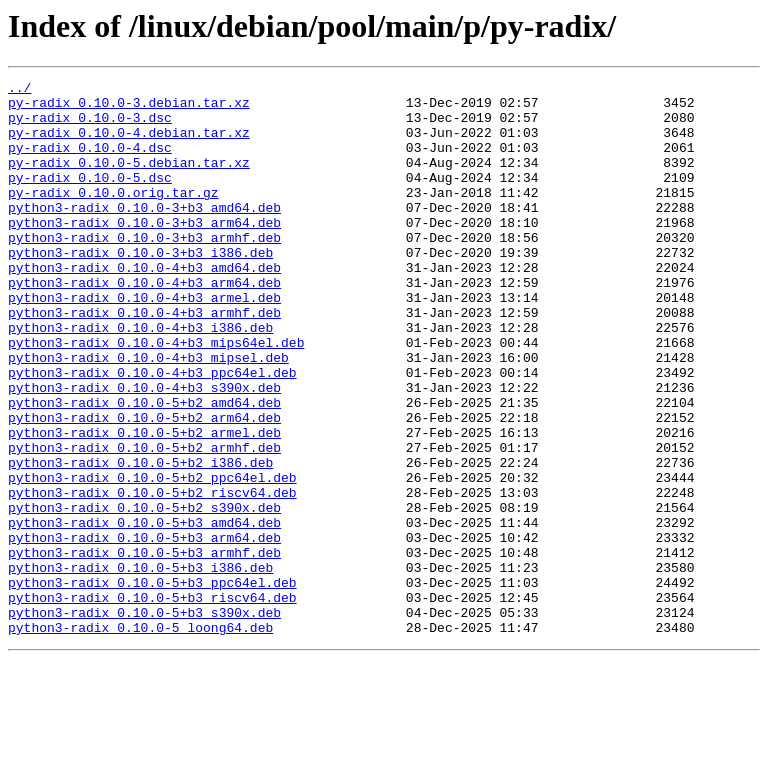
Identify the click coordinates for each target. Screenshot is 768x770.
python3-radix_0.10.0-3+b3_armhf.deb (144, 270)
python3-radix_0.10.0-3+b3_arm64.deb (144, 252)
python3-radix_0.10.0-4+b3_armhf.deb (144, 360)
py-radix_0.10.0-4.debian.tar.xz (129, 144)
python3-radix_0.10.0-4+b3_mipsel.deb (148, 414)
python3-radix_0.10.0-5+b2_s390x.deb (144, 594)
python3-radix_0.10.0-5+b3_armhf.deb (144, 648)
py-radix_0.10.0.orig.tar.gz (113, 216)
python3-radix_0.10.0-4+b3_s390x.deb (144, 450)
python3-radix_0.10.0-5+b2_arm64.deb (144, 486)
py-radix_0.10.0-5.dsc (90, 198)
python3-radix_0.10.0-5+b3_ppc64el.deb (152, 684)
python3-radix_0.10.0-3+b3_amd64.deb (144, 234)
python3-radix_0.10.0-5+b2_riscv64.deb (152, 576)
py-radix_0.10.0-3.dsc (90, 126)
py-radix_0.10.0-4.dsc (90, 162)
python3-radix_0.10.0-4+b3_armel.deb (144, 342)
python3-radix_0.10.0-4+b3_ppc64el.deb (152, 432)
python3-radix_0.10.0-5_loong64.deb (140, 738)
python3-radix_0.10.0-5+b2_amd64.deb (144, 468)
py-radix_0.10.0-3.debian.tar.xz (129, 108)
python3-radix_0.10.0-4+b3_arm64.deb (144, 324)
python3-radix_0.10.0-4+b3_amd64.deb (144, 306)
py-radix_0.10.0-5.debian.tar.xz (129, 180)
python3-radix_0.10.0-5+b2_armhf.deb (144, 522)
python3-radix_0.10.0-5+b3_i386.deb (140, 666)
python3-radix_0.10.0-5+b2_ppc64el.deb (152, 558)
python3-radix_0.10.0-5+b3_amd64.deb (144, 612)
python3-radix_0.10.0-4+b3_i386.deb (140, 378)
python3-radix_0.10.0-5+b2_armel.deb (144, 504)
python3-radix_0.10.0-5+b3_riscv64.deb (152, 702)
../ (19, 90)
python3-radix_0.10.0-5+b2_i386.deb (140, 540)
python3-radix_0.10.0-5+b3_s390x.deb (144, 720)
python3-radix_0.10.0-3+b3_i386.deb (140, 288)
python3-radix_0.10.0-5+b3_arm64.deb (144, 630)
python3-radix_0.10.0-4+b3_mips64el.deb (156, 396)
